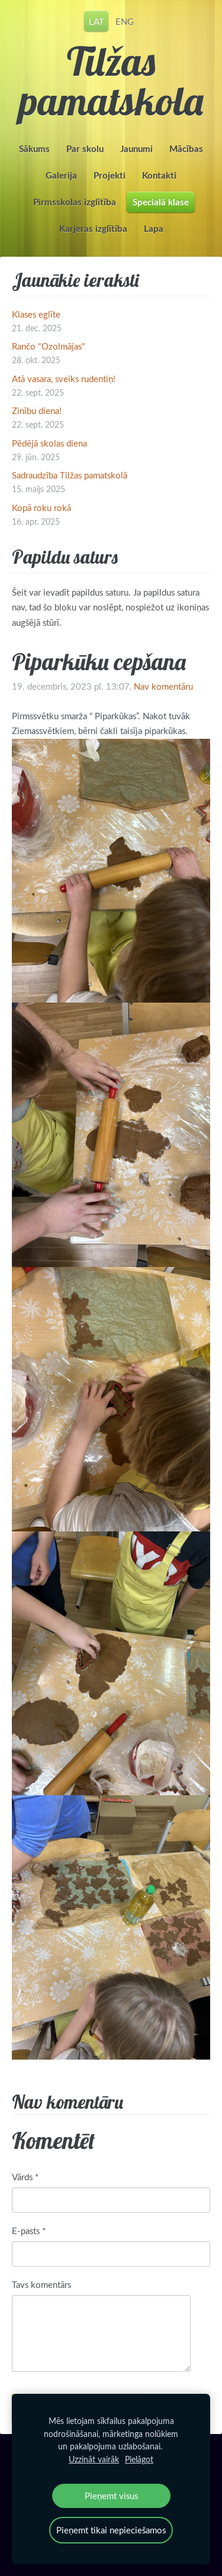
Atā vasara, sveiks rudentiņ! (63, 378)
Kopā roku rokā (41, 507)
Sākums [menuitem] (34, 149)
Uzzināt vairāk (94, 2459)
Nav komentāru (163, 686)
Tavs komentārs (41, 2284)
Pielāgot (139, 2459)
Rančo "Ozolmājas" (48, 346)
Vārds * (25, 2177)
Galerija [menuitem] (61, 175)
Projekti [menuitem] (110, 175)
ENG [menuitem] (124, 21)
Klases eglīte (36, 314)
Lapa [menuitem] (153, 228)
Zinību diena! (37, 410)
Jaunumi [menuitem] (136, 149)
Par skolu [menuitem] (85, 149)
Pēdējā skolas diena (49, 443)
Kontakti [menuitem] (159, 175)
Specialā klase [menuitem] (161, 202)
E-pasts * (29, 2230)
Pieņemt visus (111, 2495)
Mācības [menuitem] (186, 149)
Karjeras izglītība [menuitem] (93, 228)
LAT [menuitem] (96, 21)
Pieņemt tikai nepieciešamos (111, 2530)
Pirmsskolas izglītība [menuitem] (74, 202)
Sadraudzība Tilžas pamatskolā (69, 475)
